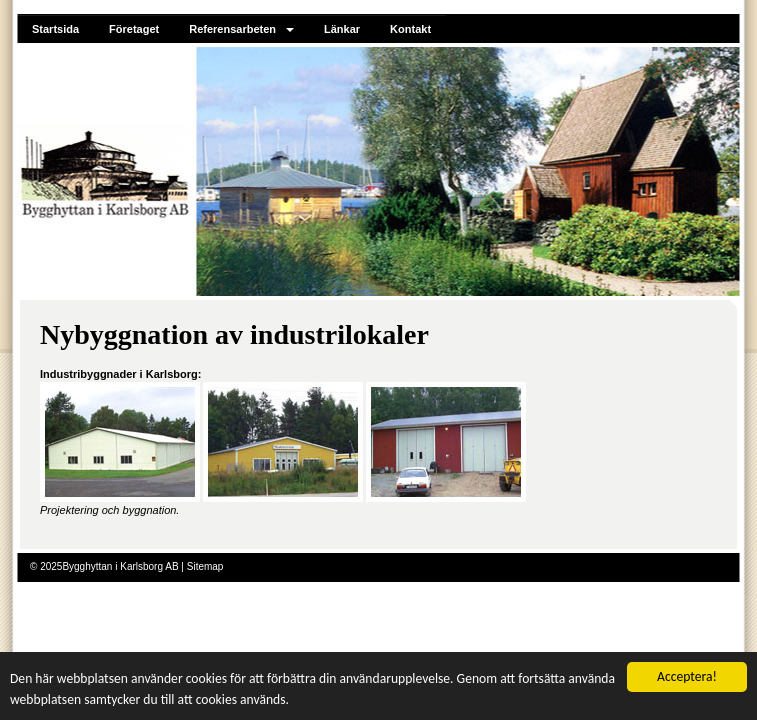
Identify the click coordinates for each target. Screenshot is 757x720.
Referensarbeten (241, 29)
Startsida (55, 29)
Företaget (134, 29)
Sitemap (205, 566)
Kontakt (410, 29)
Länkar (342, 29)
